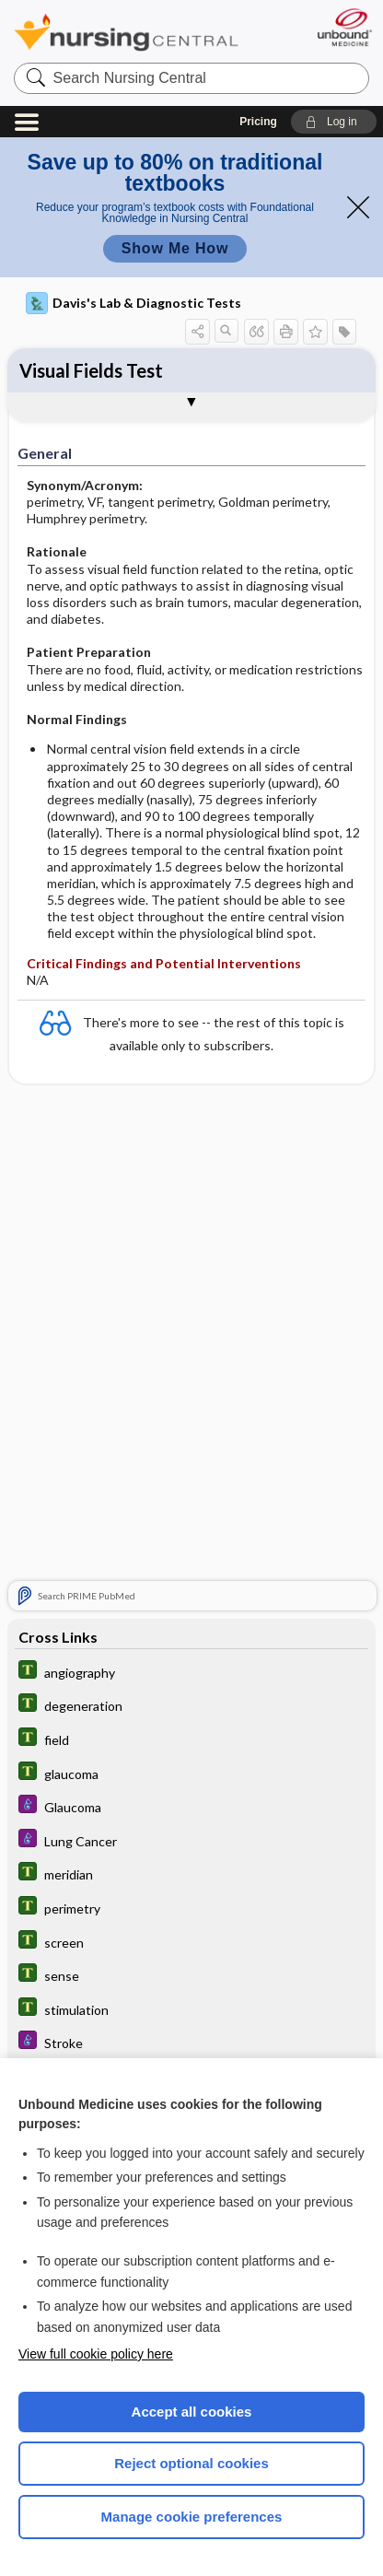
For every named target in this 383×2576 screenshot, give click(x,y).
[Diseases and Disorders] (191, 1806)
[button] (334, 122)
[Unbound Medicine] (344, 27)
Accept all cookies (192, 2411)
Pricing (258, 121)
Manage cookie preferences (192, 2516)
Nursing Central (126, 32)
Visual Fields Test (91, 370)
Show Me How (175, 248)
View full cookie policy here (95, 2354)
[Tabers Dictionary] (191, 1672)
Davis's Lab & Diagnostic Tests (133, 303)
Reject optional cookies (191, 2463)
